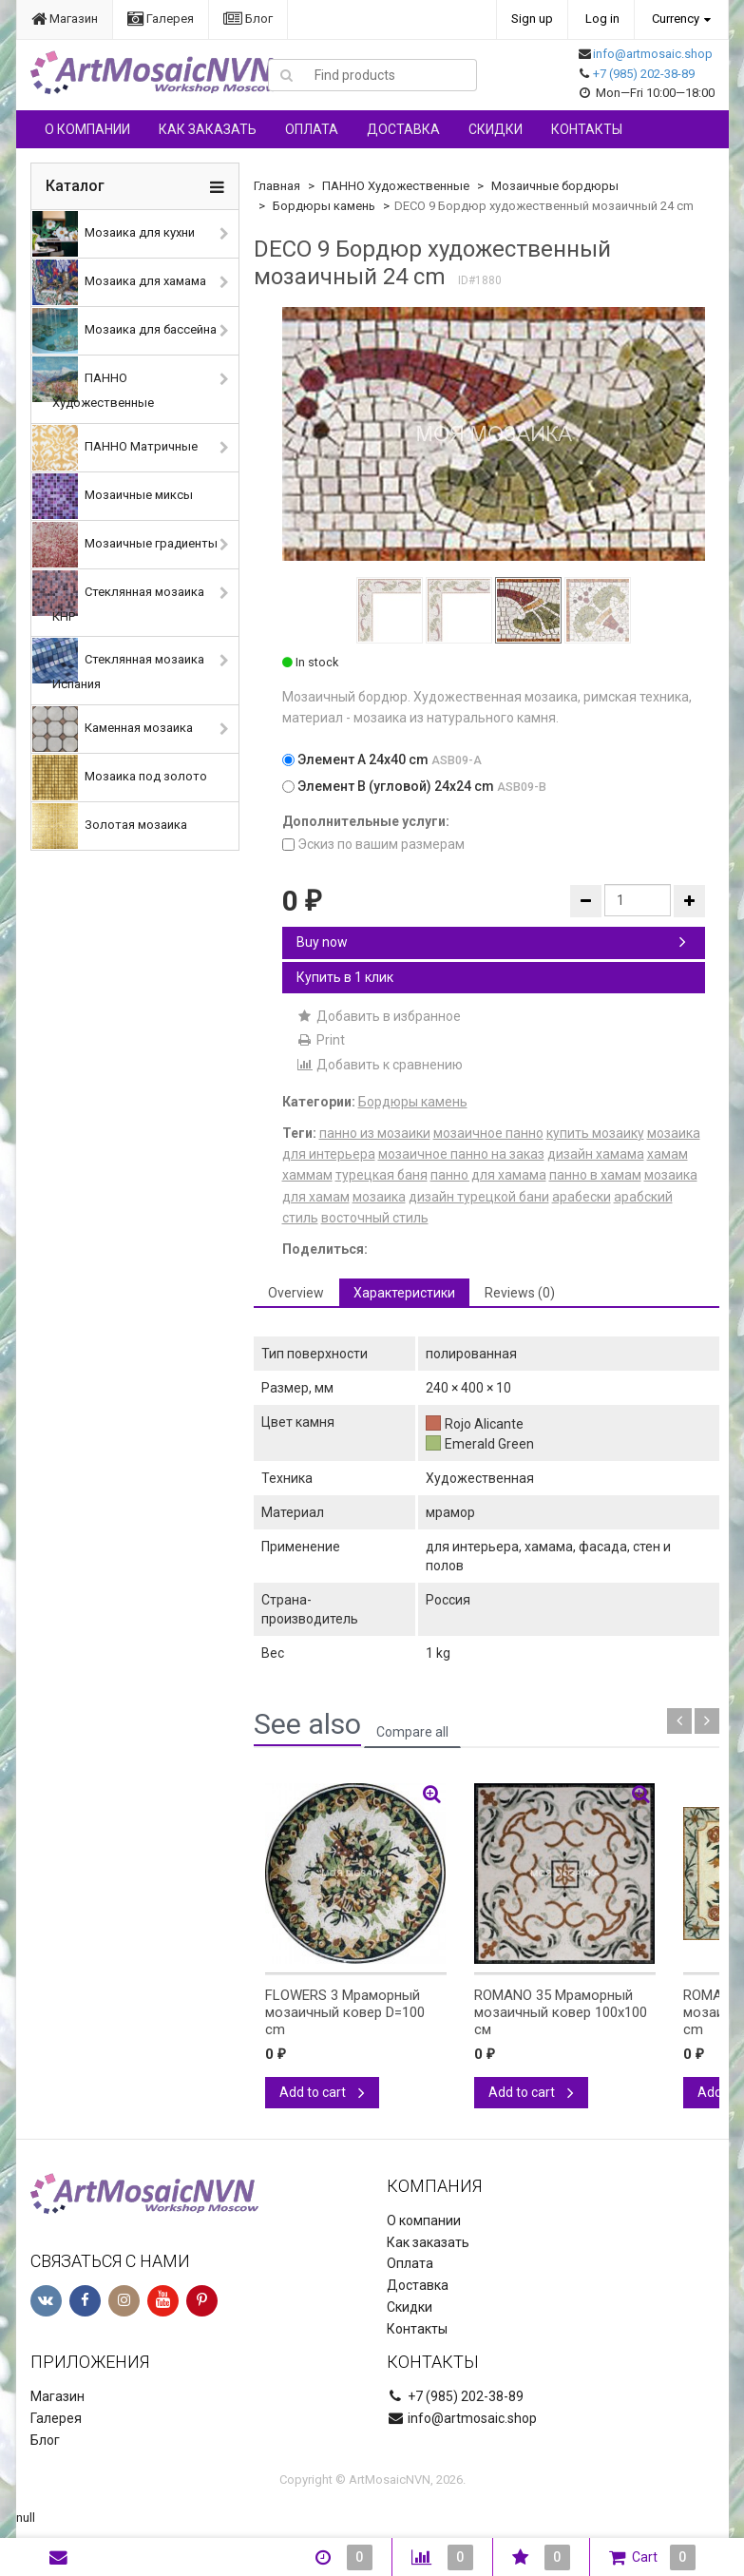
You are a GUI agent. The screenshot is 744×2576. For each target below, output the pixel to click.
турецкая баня (381, 1174)
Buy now (491, 942)
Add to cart (322, 2092)
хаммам (307, 1174)
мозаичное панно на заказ (461, 1154)
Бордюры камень (324, 206)
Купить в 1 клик (344, 977)
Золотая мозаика (109, 826)
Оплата (311, 129)
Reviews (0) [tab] (520, 1292)
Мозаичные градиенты (125, 544)
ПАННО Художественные (93, 383)
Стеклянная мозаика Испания (118, 664)
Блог (248, 18)
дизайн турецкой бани (479, 1196)
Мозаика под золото (119, 777)
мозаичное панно (488, 1133)
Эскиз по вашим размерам (373, 844)
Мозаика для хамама (119, 282)
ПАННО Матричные (115, 448)
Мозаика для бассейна (124, 331)
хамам (667, 1154)
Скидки (495, 129)
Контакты (586, 129)
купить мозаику (595, 1133)
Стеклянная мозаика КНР (118, 597)
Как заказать (208, 129)
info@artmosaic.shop (653, 54)
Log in (602, 18)
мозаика (379, 1196)
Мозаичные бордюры (555, 186)
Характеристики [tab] (404, 1292)
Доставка (403, 129)
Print (320, 1040)
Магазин (64, 18)
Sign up (532, 18)
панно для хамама (488, 1174)
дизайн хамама (595, 1154)
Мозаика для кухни (113, 234)
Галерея (160, 18)
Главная (277, 186)
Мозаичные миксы (112, 496)
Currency (675, 18)
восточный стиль (375, 1217)
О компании (87, 129)
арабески (581, 1196)
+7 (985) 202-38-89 (644, 74)
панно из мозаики (374, 1133)
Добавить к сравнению (379, 1064)
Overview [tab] (296, 1292)
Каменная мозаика (112, 729)
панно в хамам (595, 1174)
